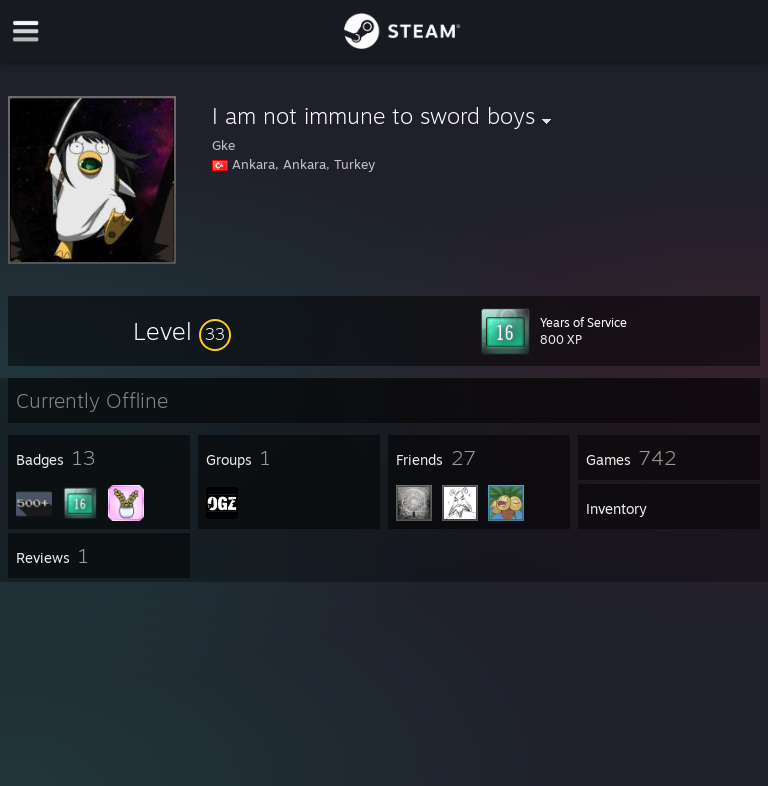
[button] (182, 331)
